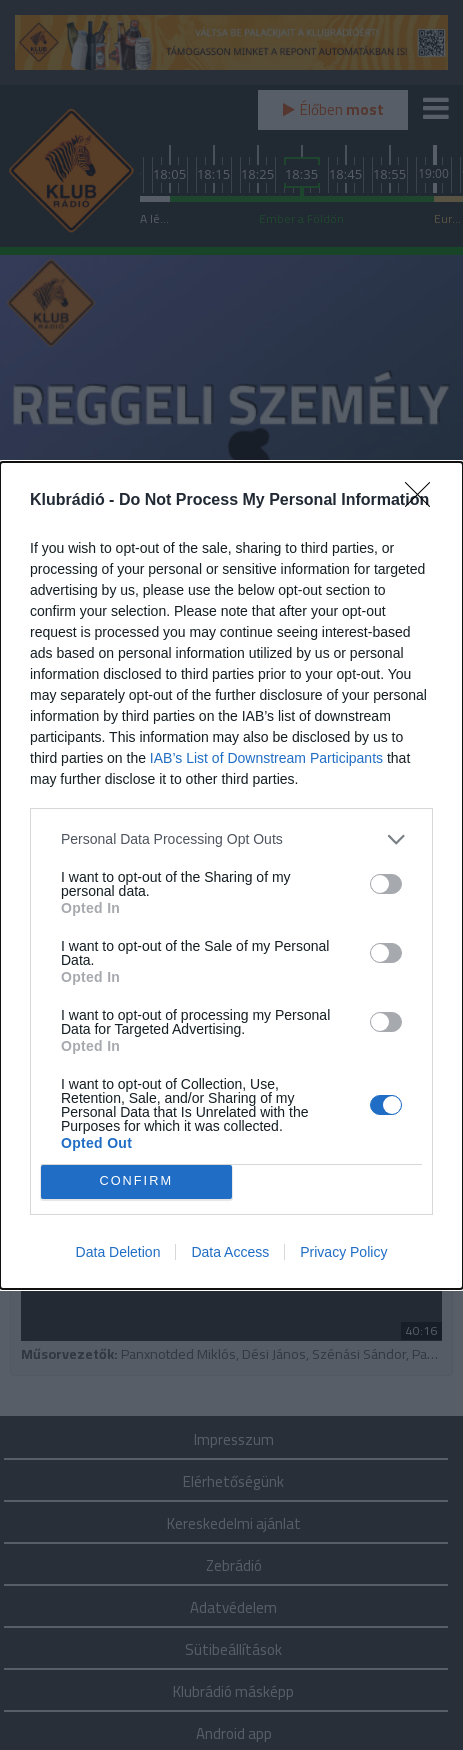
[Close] (424, 501)
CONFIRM (136, 1181)
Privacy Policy (343, 1252)
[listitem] (231, 839)
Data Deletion (118, 1252)
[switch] (386, 884)
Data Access (230, 1252)
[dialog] (231, 875)
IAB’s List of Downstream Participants (266, 758)
